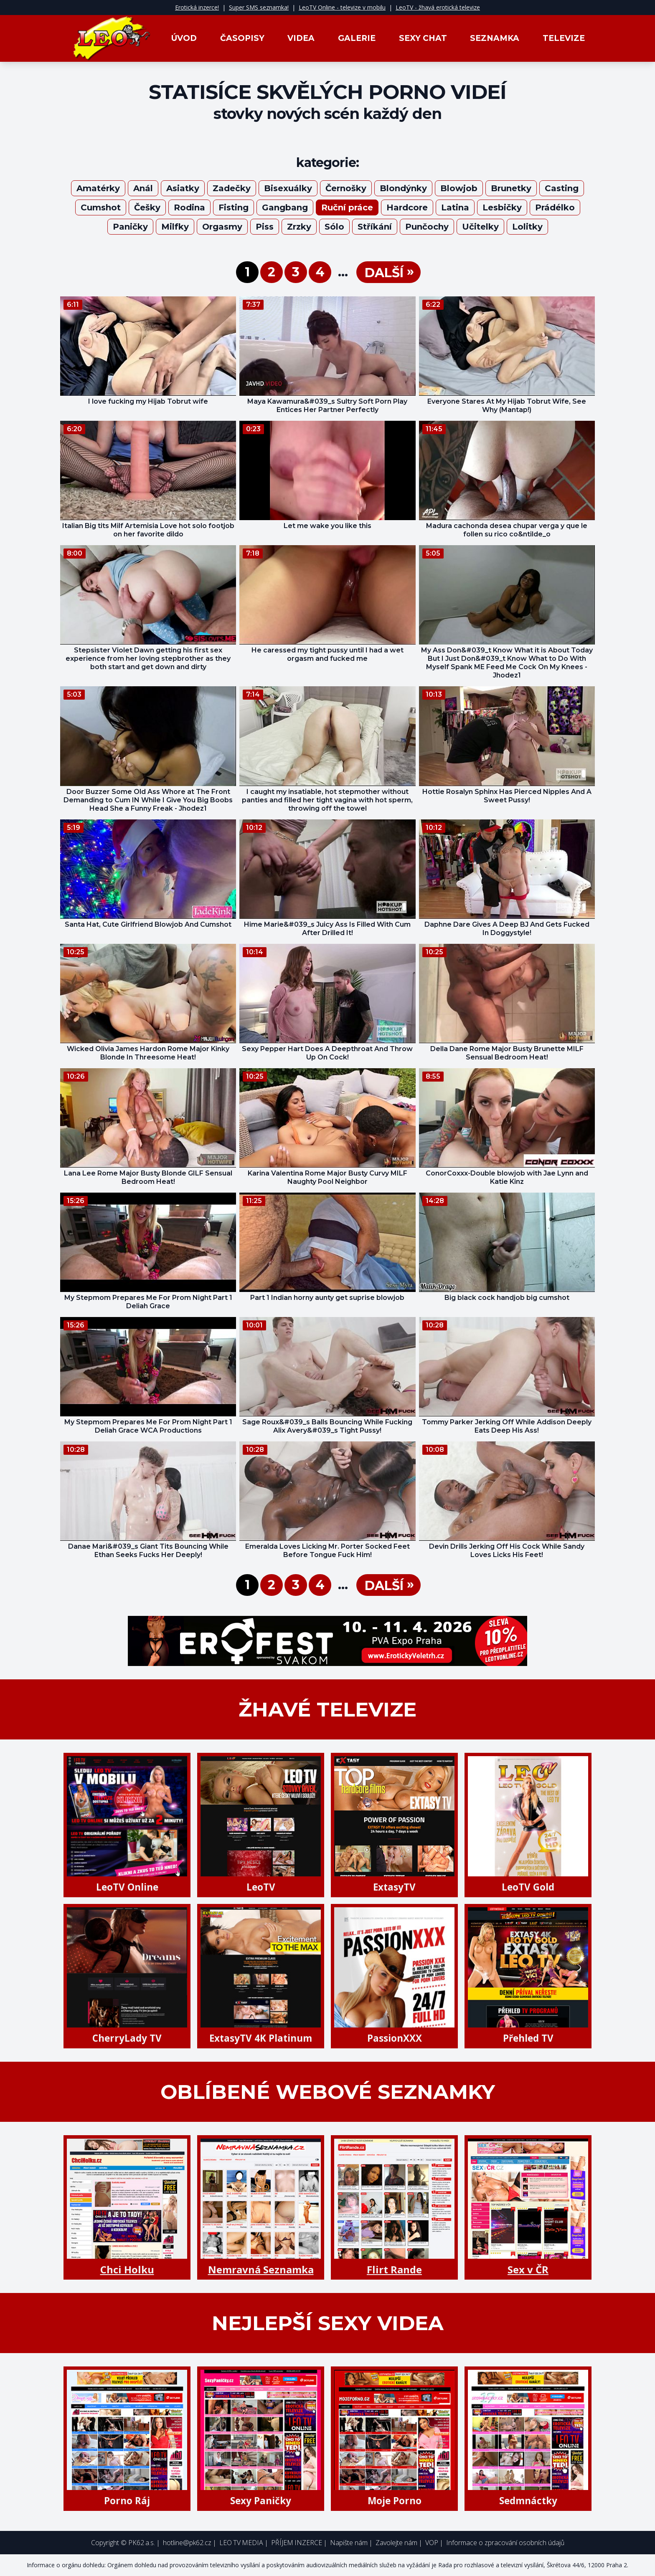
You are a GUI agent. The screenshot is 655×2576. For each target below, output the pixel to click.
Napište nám (349, 2542)
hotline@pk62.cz (187, 2542)
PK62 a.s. (141, 2542)
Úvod (184, 38)
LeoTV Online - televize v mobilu (342, 7)
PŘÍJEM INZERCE (296, 2542)
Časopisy (242, 38)
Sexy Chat (423, 38)
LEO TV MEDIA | (243, 2542)
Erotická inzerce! (197, 7)
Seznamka (494, 38)
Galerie (357, 38)
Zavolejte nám (396, 2542)
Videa (301, 38)
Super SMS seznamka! (259, 7)
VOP (431, 2542)
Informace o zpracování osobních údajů (505, 2542)
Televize (564, 38)
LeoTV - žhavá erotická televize (438, 7)
